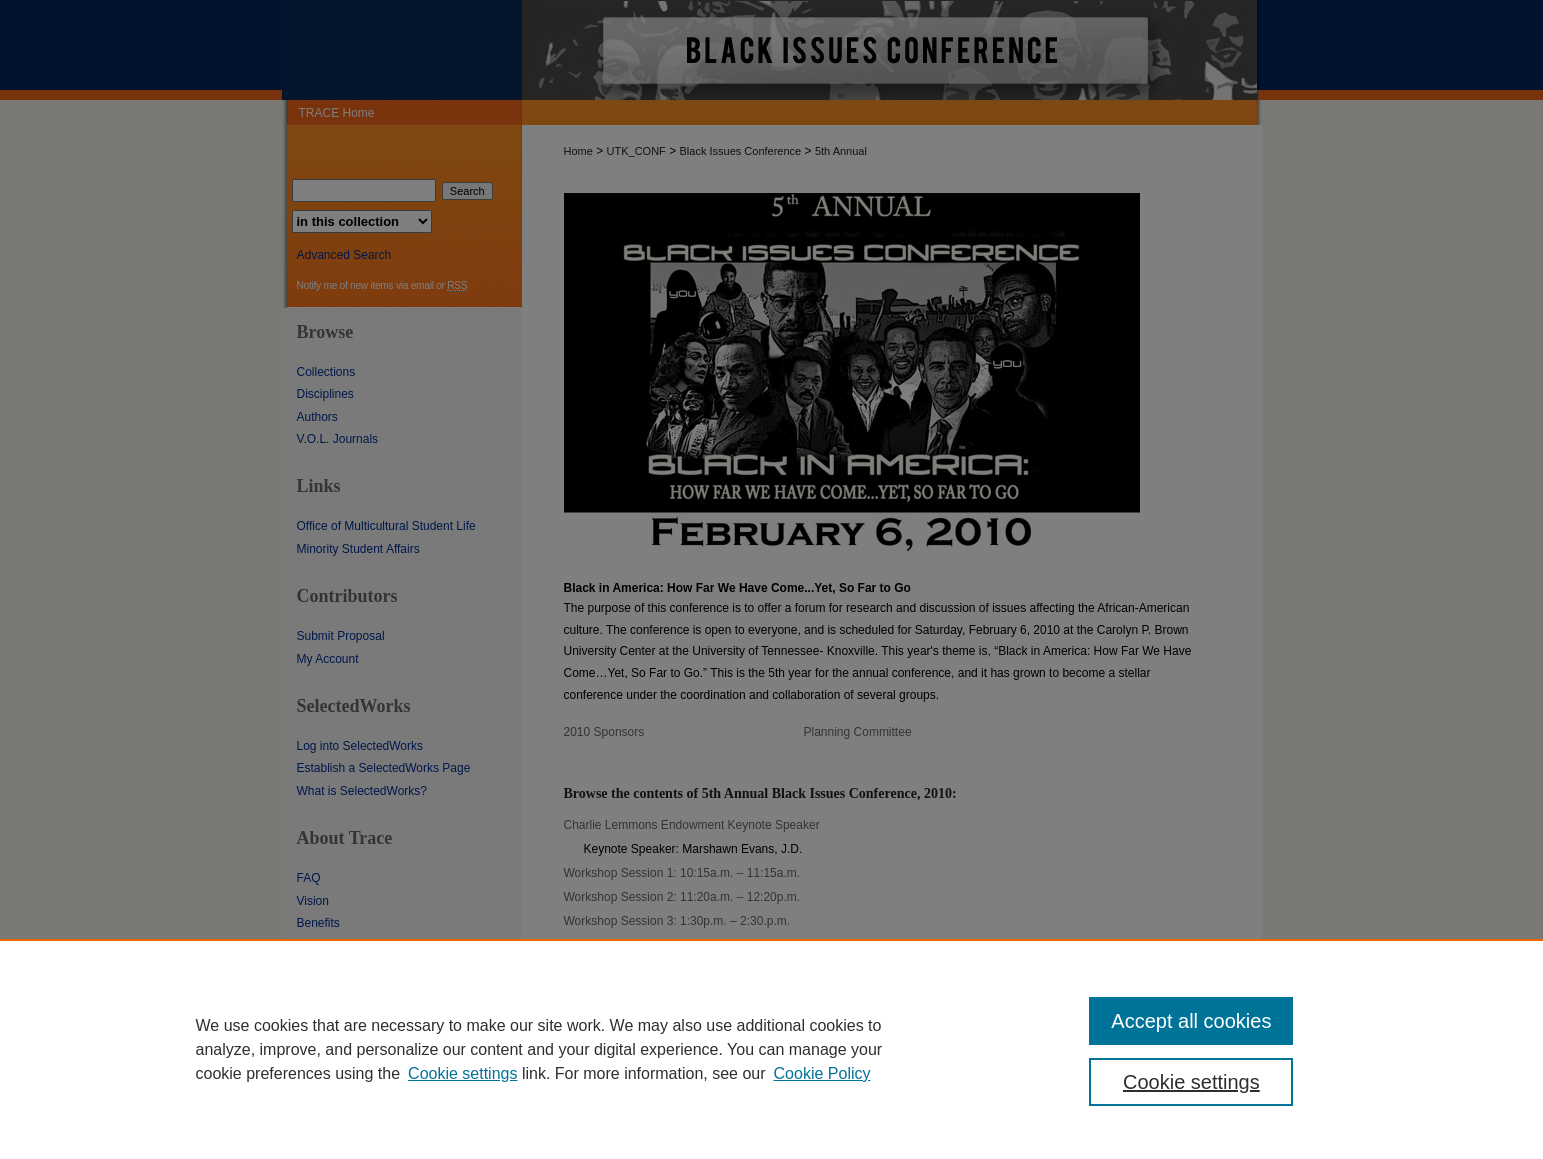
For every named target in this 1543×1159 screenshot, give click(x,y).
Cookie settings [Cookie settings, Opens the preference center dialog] (1191, 1082)
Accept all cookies (1191, 1021)
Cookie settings (462, 1073)
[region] (771, 1049)
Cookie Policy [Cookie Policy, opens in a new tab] (822, 1073)
